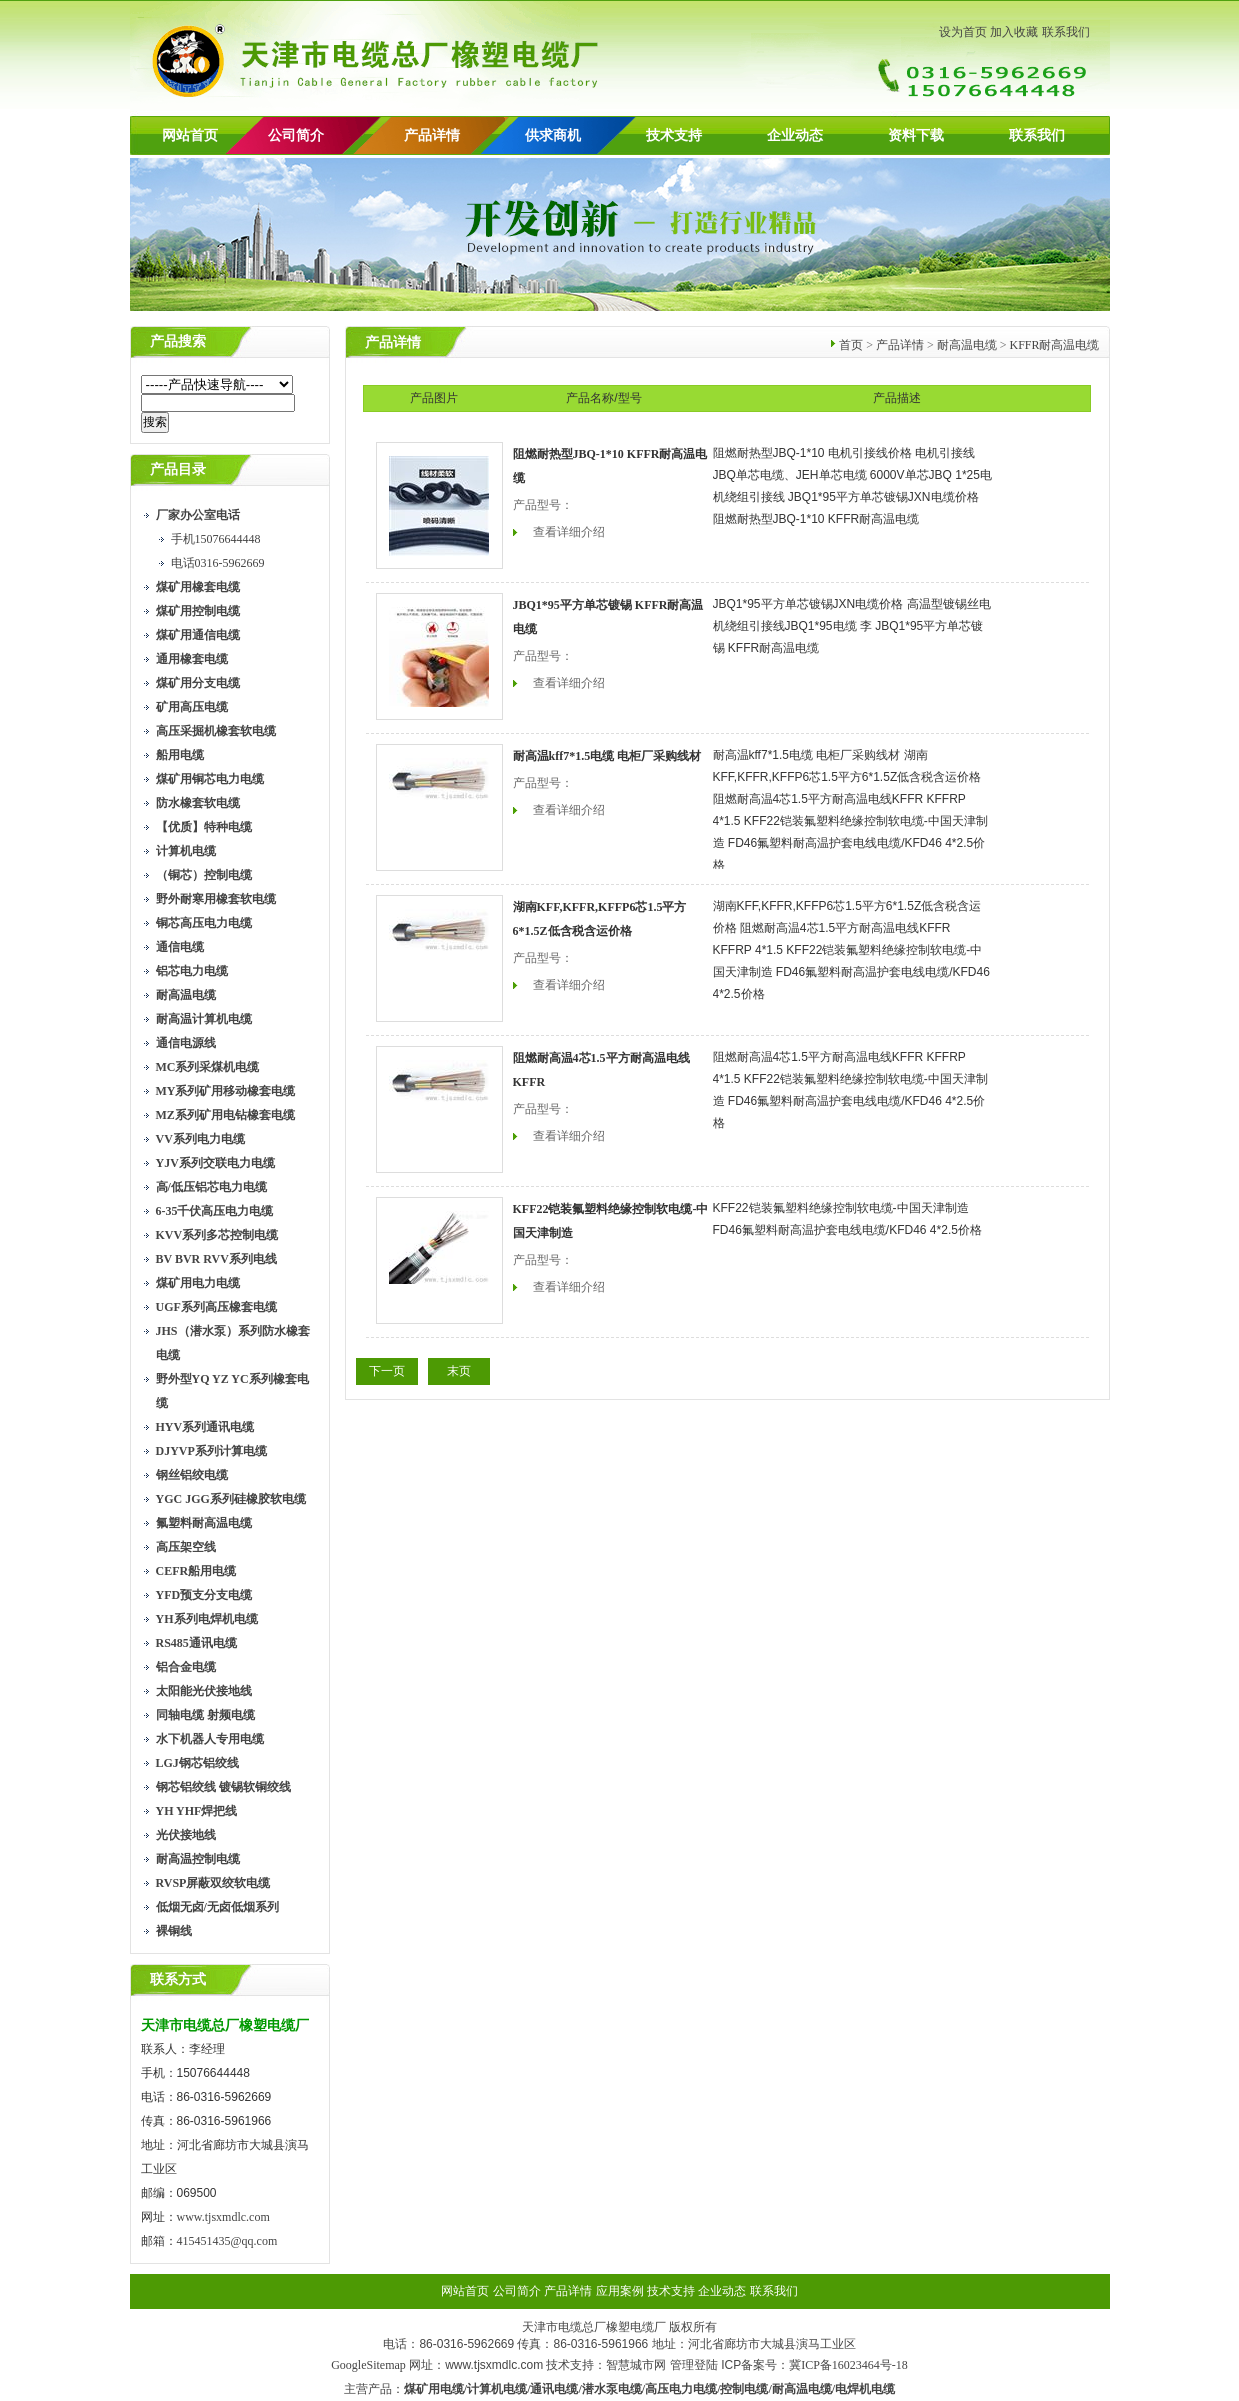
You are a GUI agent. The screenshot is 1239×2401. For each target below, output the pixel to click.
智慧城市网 (636, 2365)
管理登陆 (694, 2365)
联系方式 (178, 1979)
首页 (851, 345)
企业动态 (795, 135)
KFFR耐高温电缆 (1054, 345)
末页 (459, 1371)
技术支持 (674, 135)
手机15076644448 (216, 539)
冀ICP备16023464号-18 (848, 2365)
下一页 (387, 1371)
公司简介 (517, 2291)
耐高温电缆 (967, 345)
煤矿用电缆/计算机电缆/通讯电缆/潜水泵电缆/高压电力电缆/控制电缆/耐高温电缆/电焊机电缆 (649, 2389)
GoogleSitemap (368, 2365)
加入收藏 (1014, 32)
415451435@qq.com (227, 2241)
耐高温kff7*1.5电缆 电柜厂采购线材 (607, 756)
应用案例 (620, 2291)
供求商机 (553, 135)
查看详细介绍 (569, 532)
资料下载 (916, 135)
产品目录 (178, 469)
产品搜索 (178, 341)
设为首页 (963, 32)
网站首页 (190, 135)
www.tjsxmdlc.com (223, 2217)
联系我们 (1066, 32)
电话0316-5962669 (218, 563)
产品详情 (432, 135)
